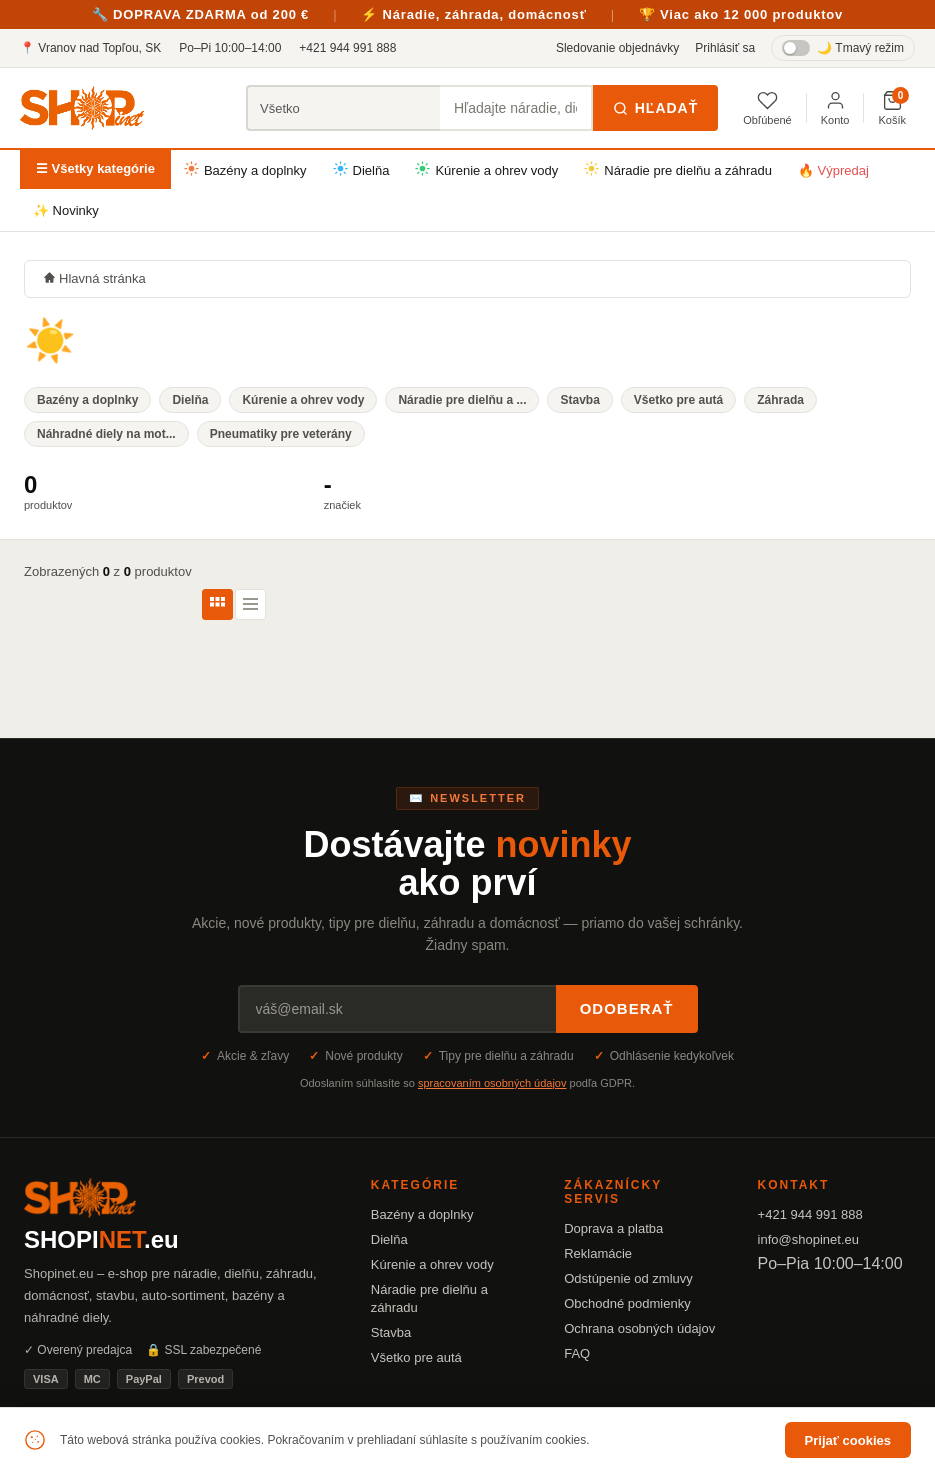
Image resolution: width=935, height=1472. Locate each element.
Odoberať (627, 1008)
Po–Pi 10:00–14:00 (230, 48)
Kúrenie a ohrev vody (486, 170)
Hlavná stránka (94, 278)
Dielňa (361, 170)
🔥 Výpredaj (833, 170)
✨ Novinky (66, 210)
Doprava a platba (613, 1228)
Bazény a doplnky (245, 170)
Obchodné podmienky (627, 1303)
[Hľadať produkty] (516, 108)
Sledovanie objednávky (617, 48)
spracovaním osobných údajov (492, 1083)
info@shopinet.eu (808, 1239)
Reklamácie (598, 1253)
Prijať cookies (848, 1440)
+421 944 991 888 (347, 48)
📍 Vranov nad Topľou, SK (90, 48)
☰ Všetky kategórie (95, 168)
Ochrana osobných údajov (639, 1328)
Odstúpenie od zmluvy (628, 1278)
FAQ (577, 1353)
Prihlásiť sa (725, 48)
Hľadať (656, 108)
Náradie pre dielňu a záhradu (678, 170)
